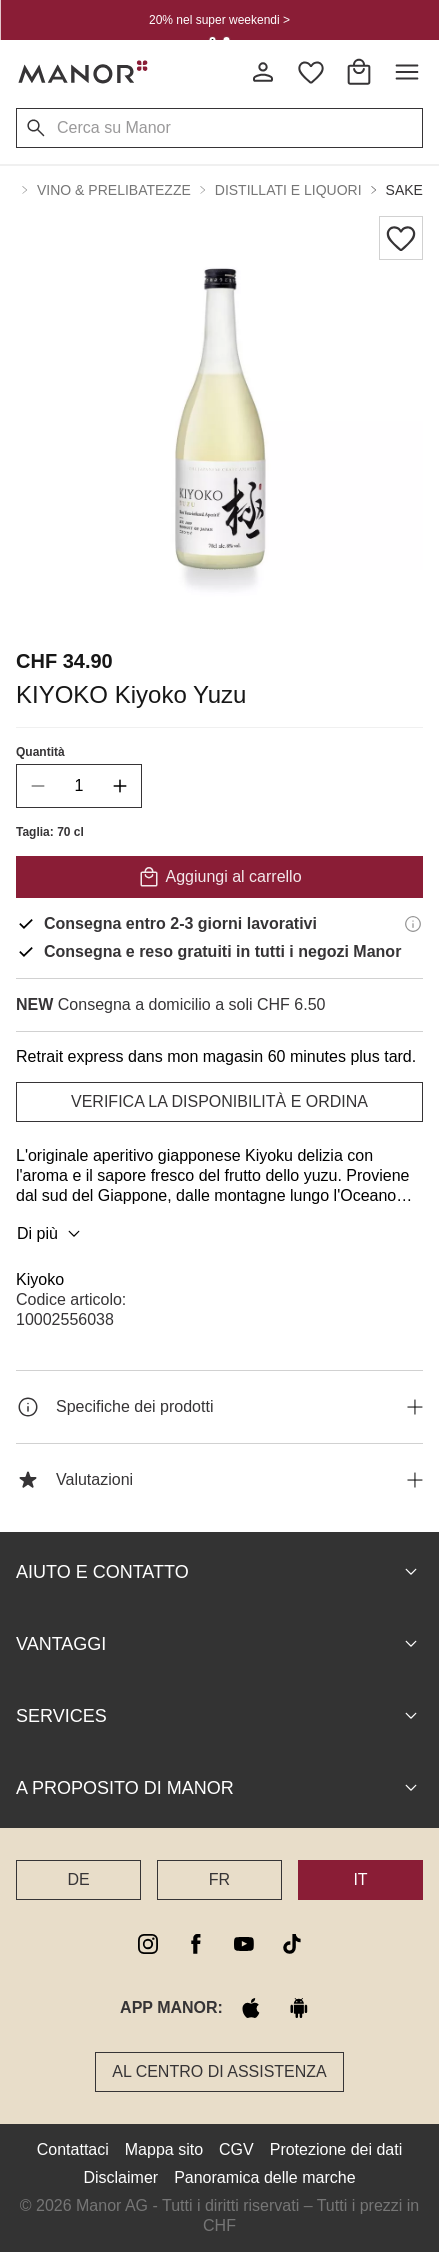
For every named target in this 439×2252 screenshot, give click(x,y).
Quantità (40, 752)
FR (219, 1879)
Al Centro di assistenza (219, 2071)
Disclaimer (120, 2177)
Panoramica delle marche (264, 2177)
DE (78, 1879)
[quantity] (79, 786)
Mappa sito (164, 2149)
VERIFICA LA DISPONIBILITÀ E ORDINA (219, 1101)
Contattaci (73, 2149)
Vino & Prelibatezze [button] (114, 190)
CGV (236, 2149)
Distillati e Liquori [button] (288, 190)
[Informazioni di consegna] (413, 924)
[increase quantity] (120, 786)
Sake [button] (404, 190)
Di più (51, 1234)
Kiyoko (40, 1279)
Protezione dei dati (336, 2149)
